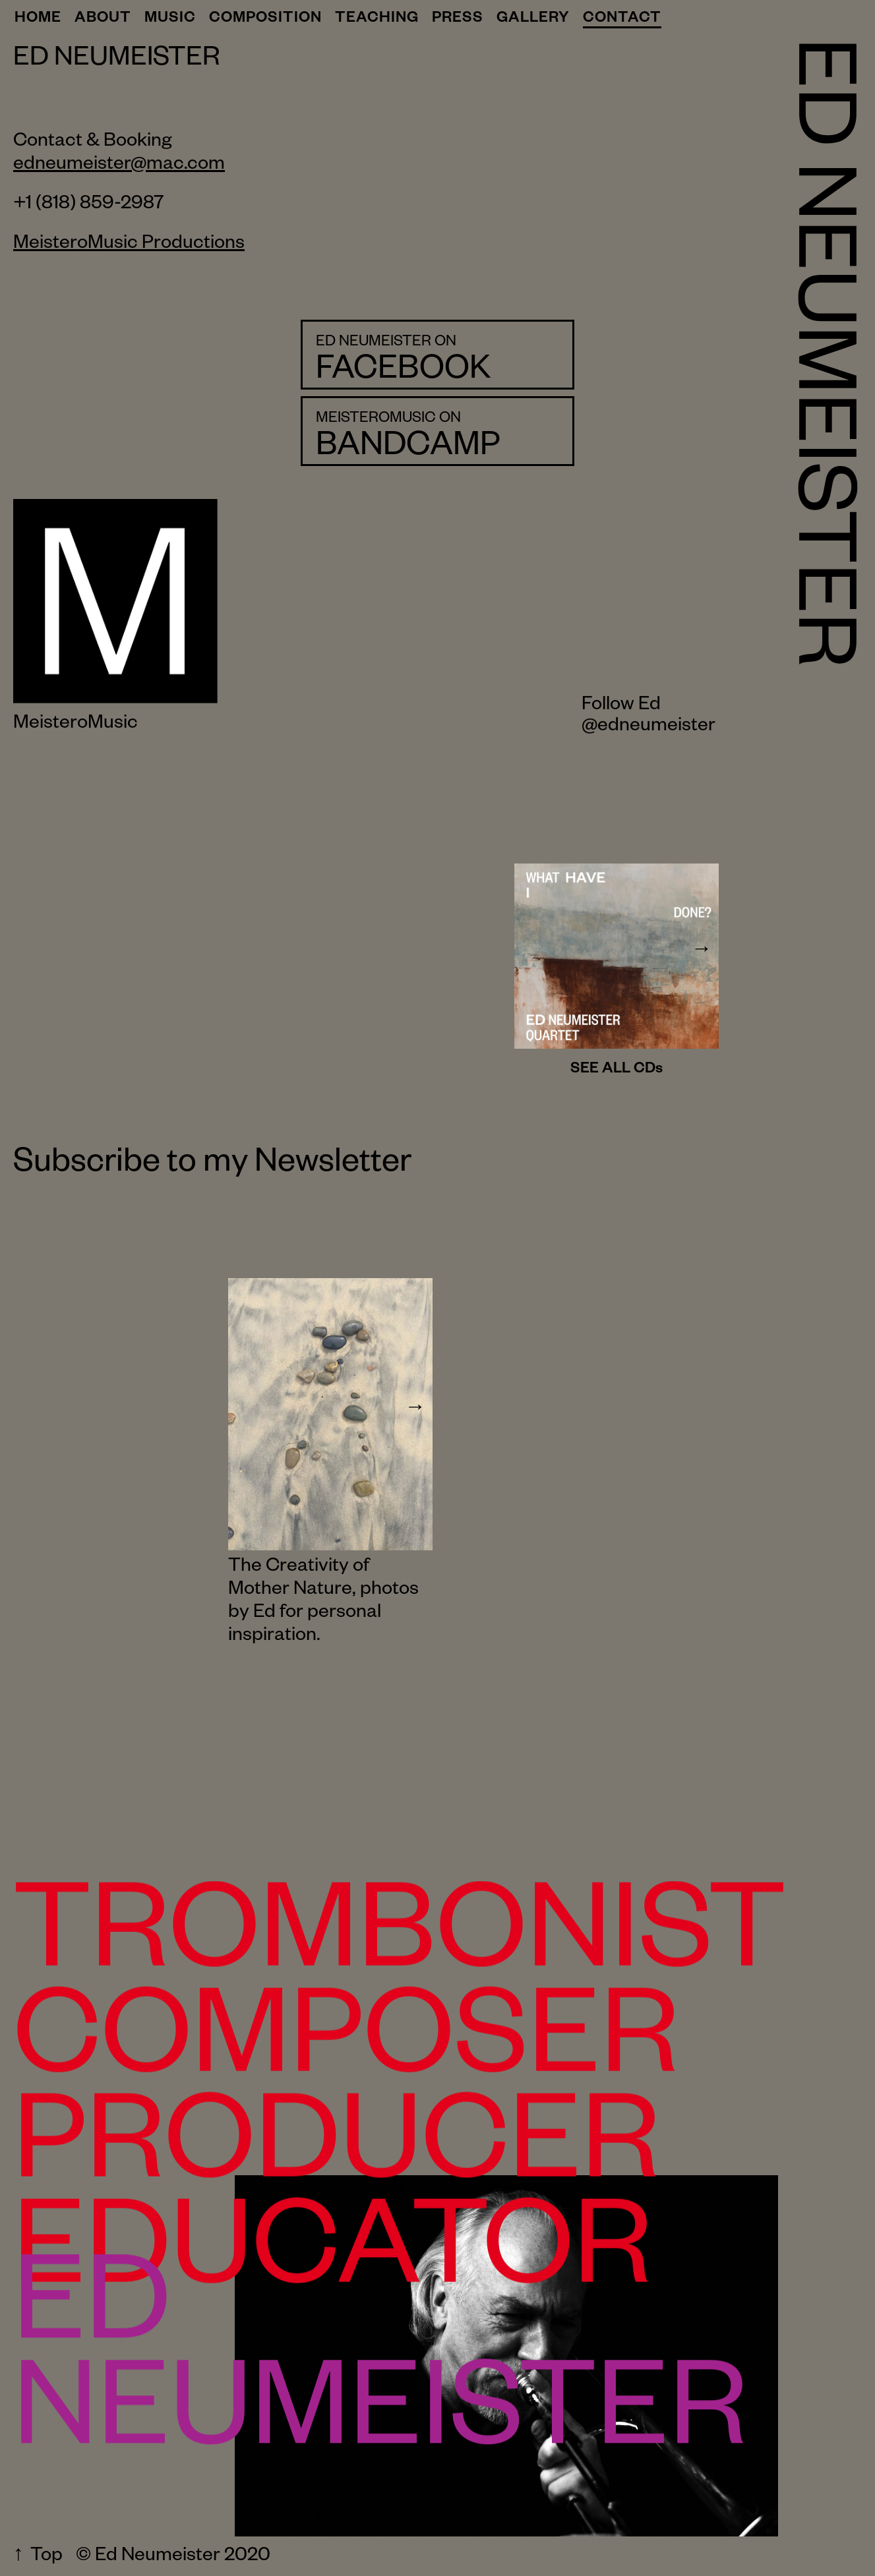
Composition (265, 20)
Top (46, 2557)
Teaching (377, 20)
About (103, 20)
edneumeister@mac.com (119, 166)
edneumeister (656, 731)
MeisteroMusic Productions (129, 245)
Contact (622, 20)
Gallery (533, 20)
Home (38, 20)
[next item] (701, 956)
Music (170, 20)
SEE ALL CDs (616, 1070)
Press (457, 20)
